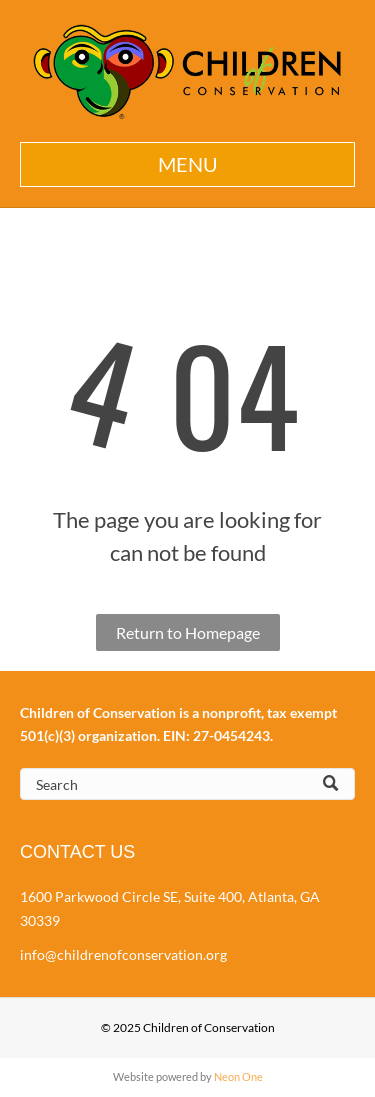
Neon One (238, 1076)
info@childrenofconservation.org (123, 954)
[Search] (187, 784)
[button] (187, 164)
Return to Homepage (188, 632)
